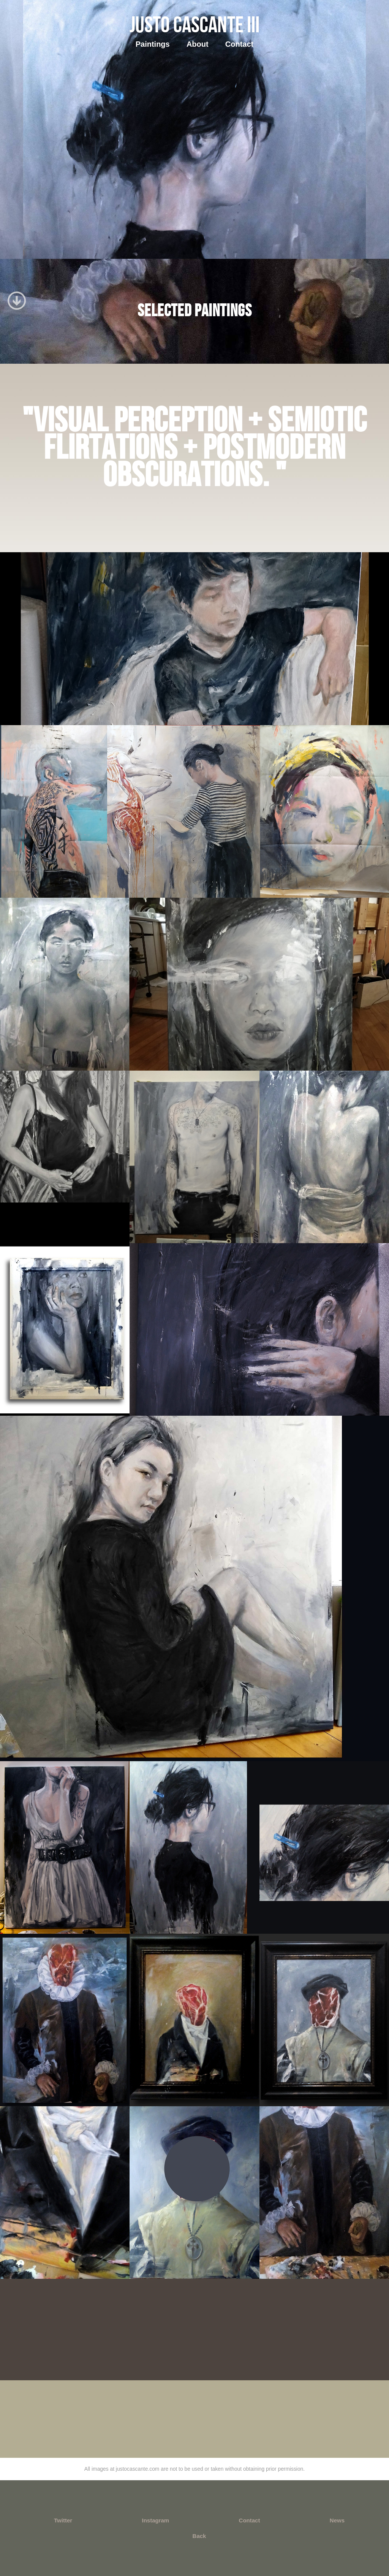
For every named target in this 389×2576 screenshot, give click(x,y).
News (337, 2520)
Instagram (155, 2520)
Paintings (153, 44)
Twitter (63, 2520)
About (198, 44)
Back (199, 2536)
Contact (239, 44)
